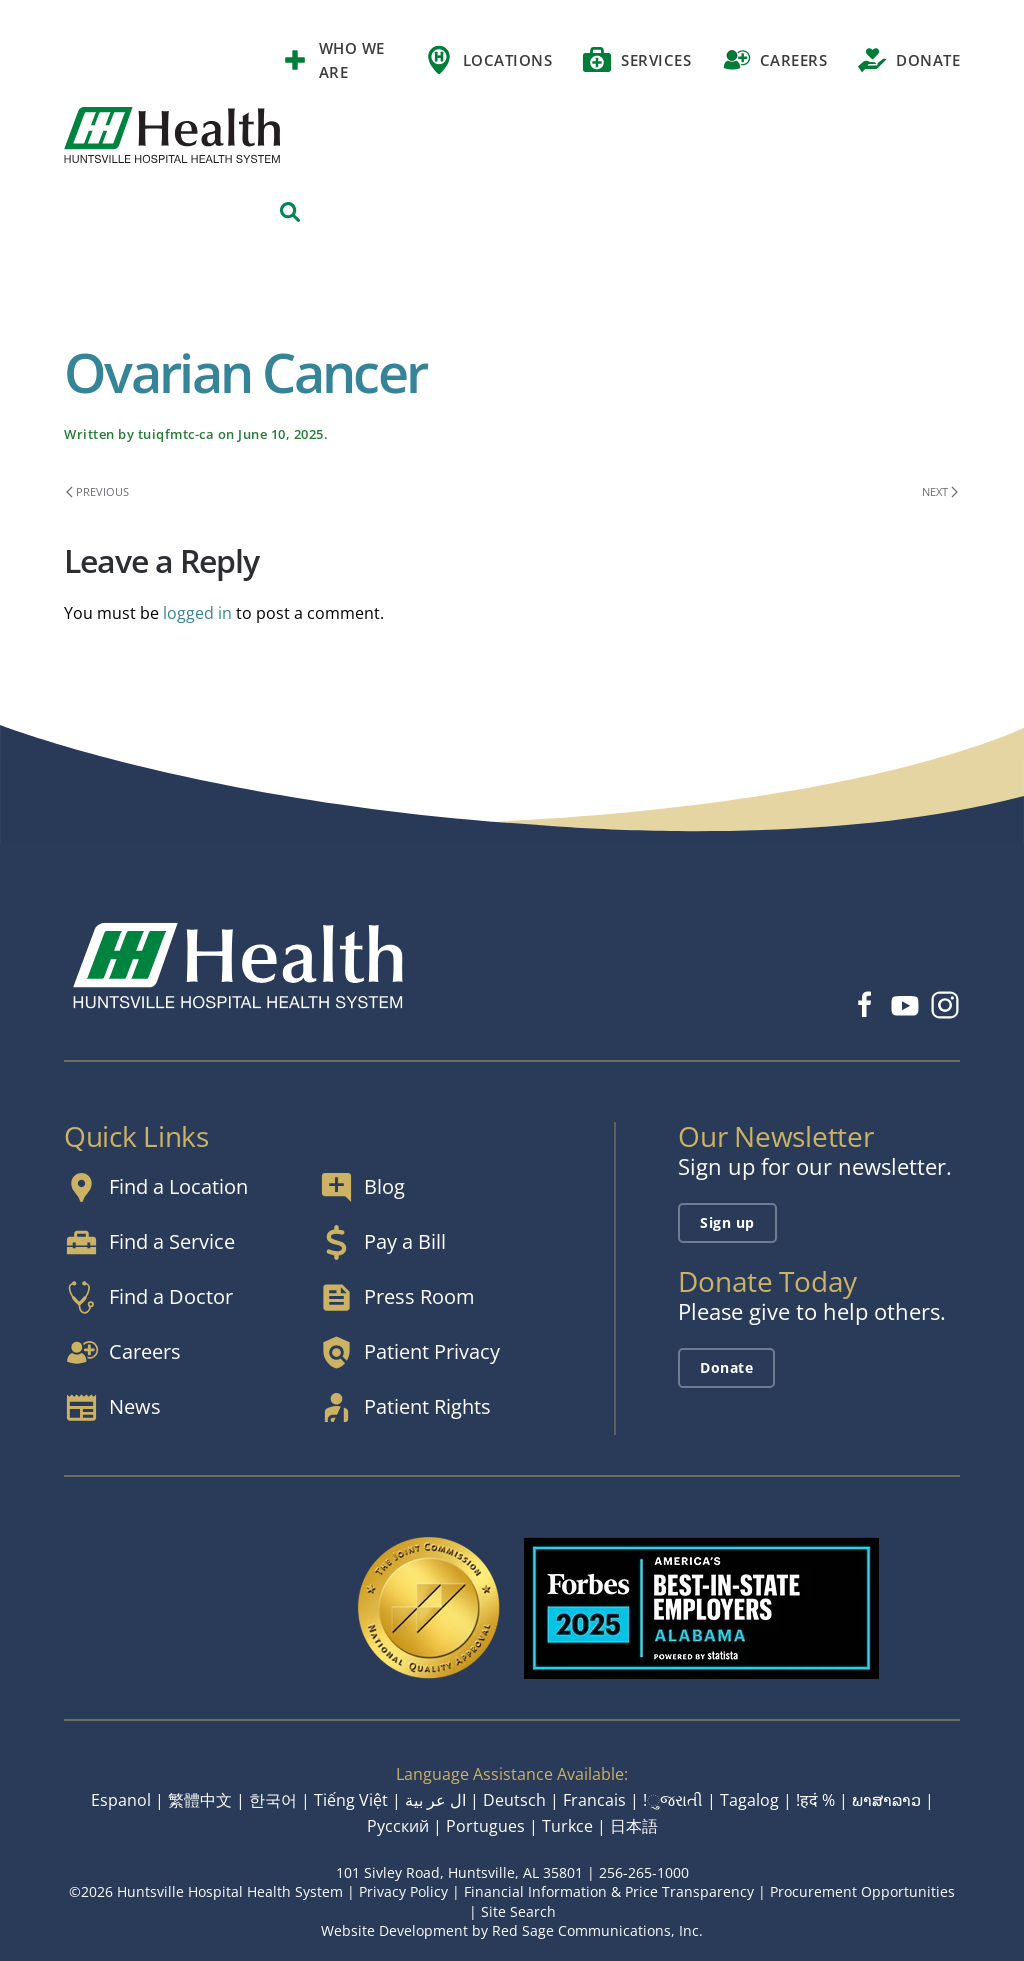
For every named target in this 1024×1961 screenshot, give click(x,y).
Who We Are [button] (332, 60)
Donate (908, 60)
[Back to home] (172, 135)
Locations (488, 60)
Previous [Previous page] (97, 491)
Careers (774, 60)
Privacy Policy (403, 1891)
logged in (197, 613)
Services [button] (636, 60)
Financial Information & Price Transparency (609, 1891)
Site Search (518, 1911)
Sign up (727, 1222)
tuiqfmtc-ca (176, 434)
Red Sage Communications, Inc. (597, 1930)
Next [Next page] (940, 491)
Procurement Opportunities (862, 1891)
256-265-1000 (644, 1872)
